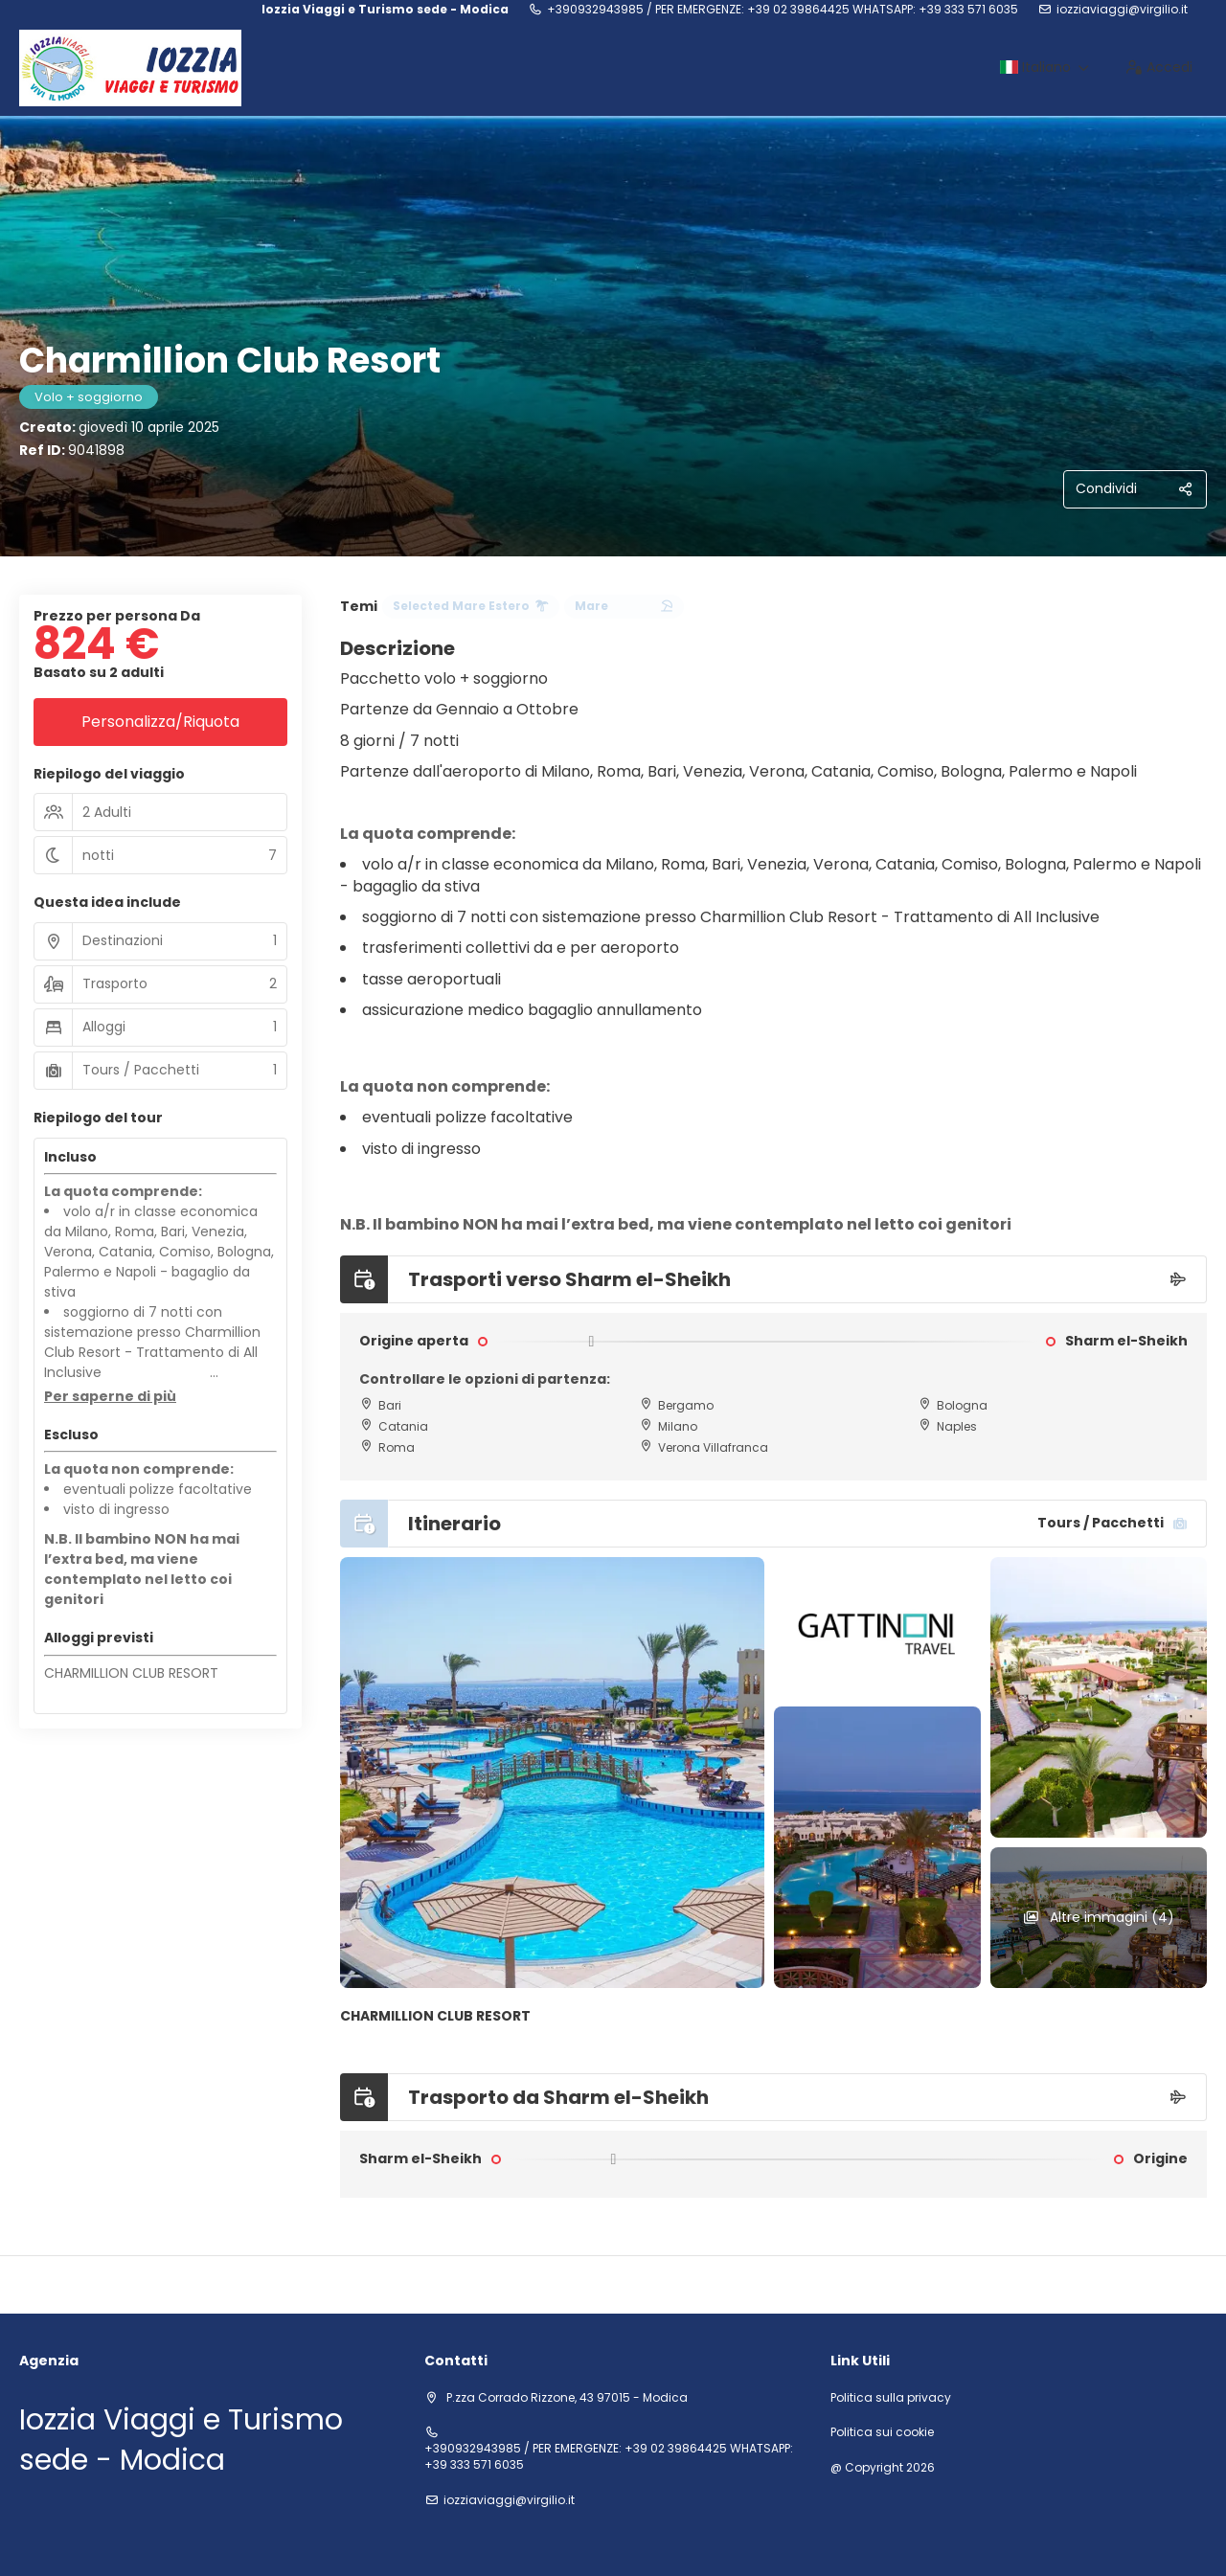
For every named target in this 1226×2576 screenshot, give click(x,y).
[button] (110, 1397)
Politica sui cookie (882, 2432)
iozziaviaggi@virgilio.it (1122, 9)
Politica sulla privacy (890, 2398)
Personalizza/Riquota (160, 722)
